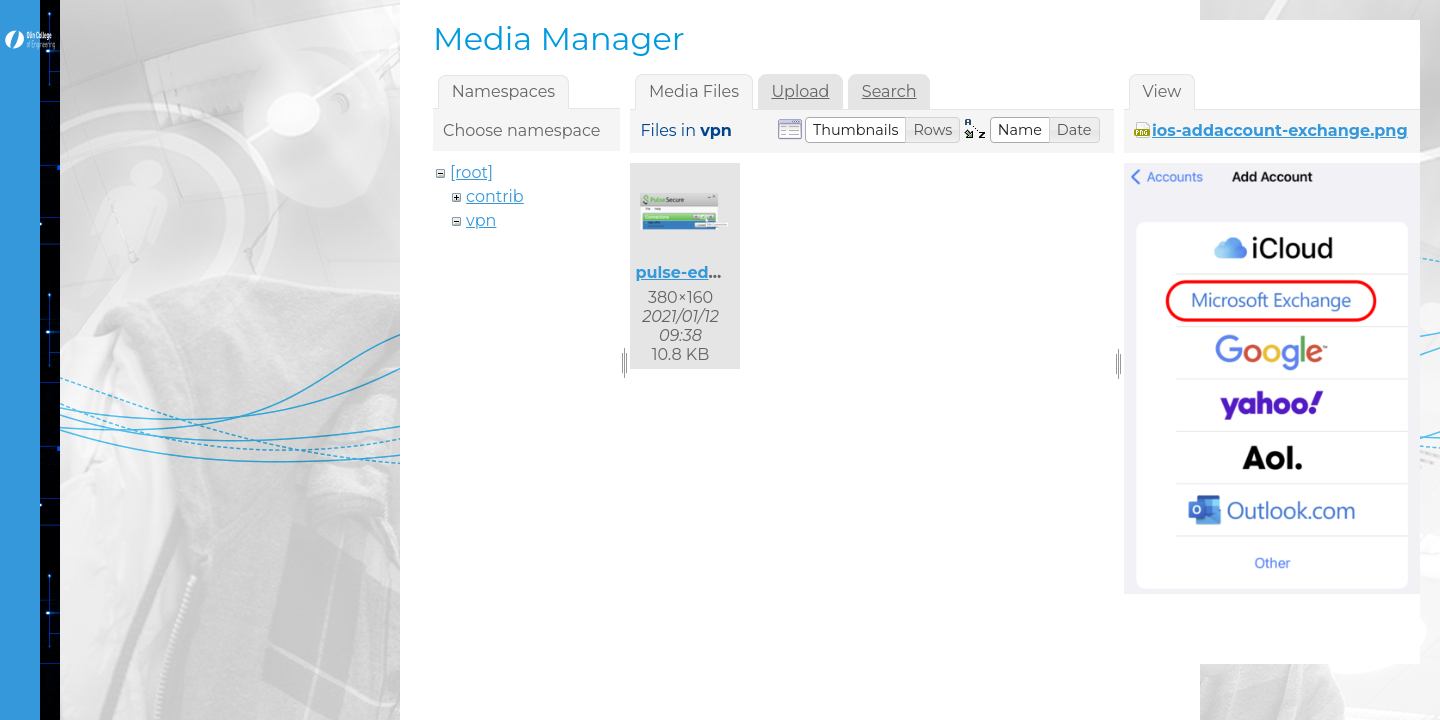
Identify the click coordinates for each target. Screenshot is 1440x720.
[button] (856, 130)
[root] (471, 172)
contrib (495, 196)
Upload (800, 91)
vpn (481, 220)
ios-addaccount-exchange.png (1280, 130)
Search (889, 91)
